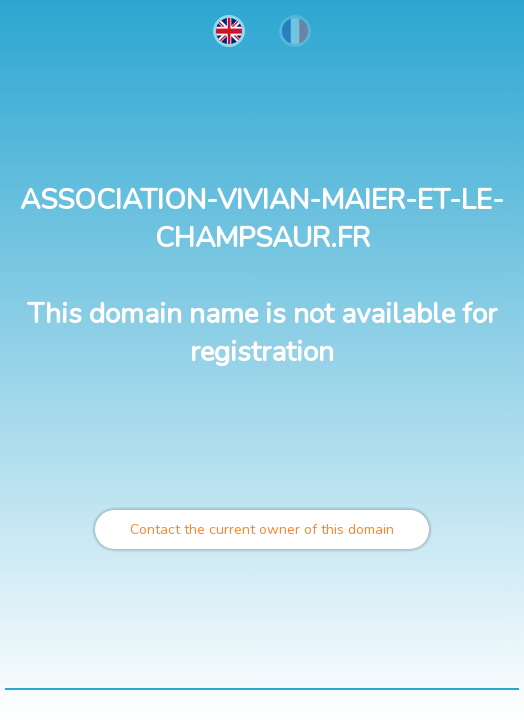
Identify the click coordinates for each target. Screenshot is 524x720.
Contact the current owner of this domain (262, 529)
